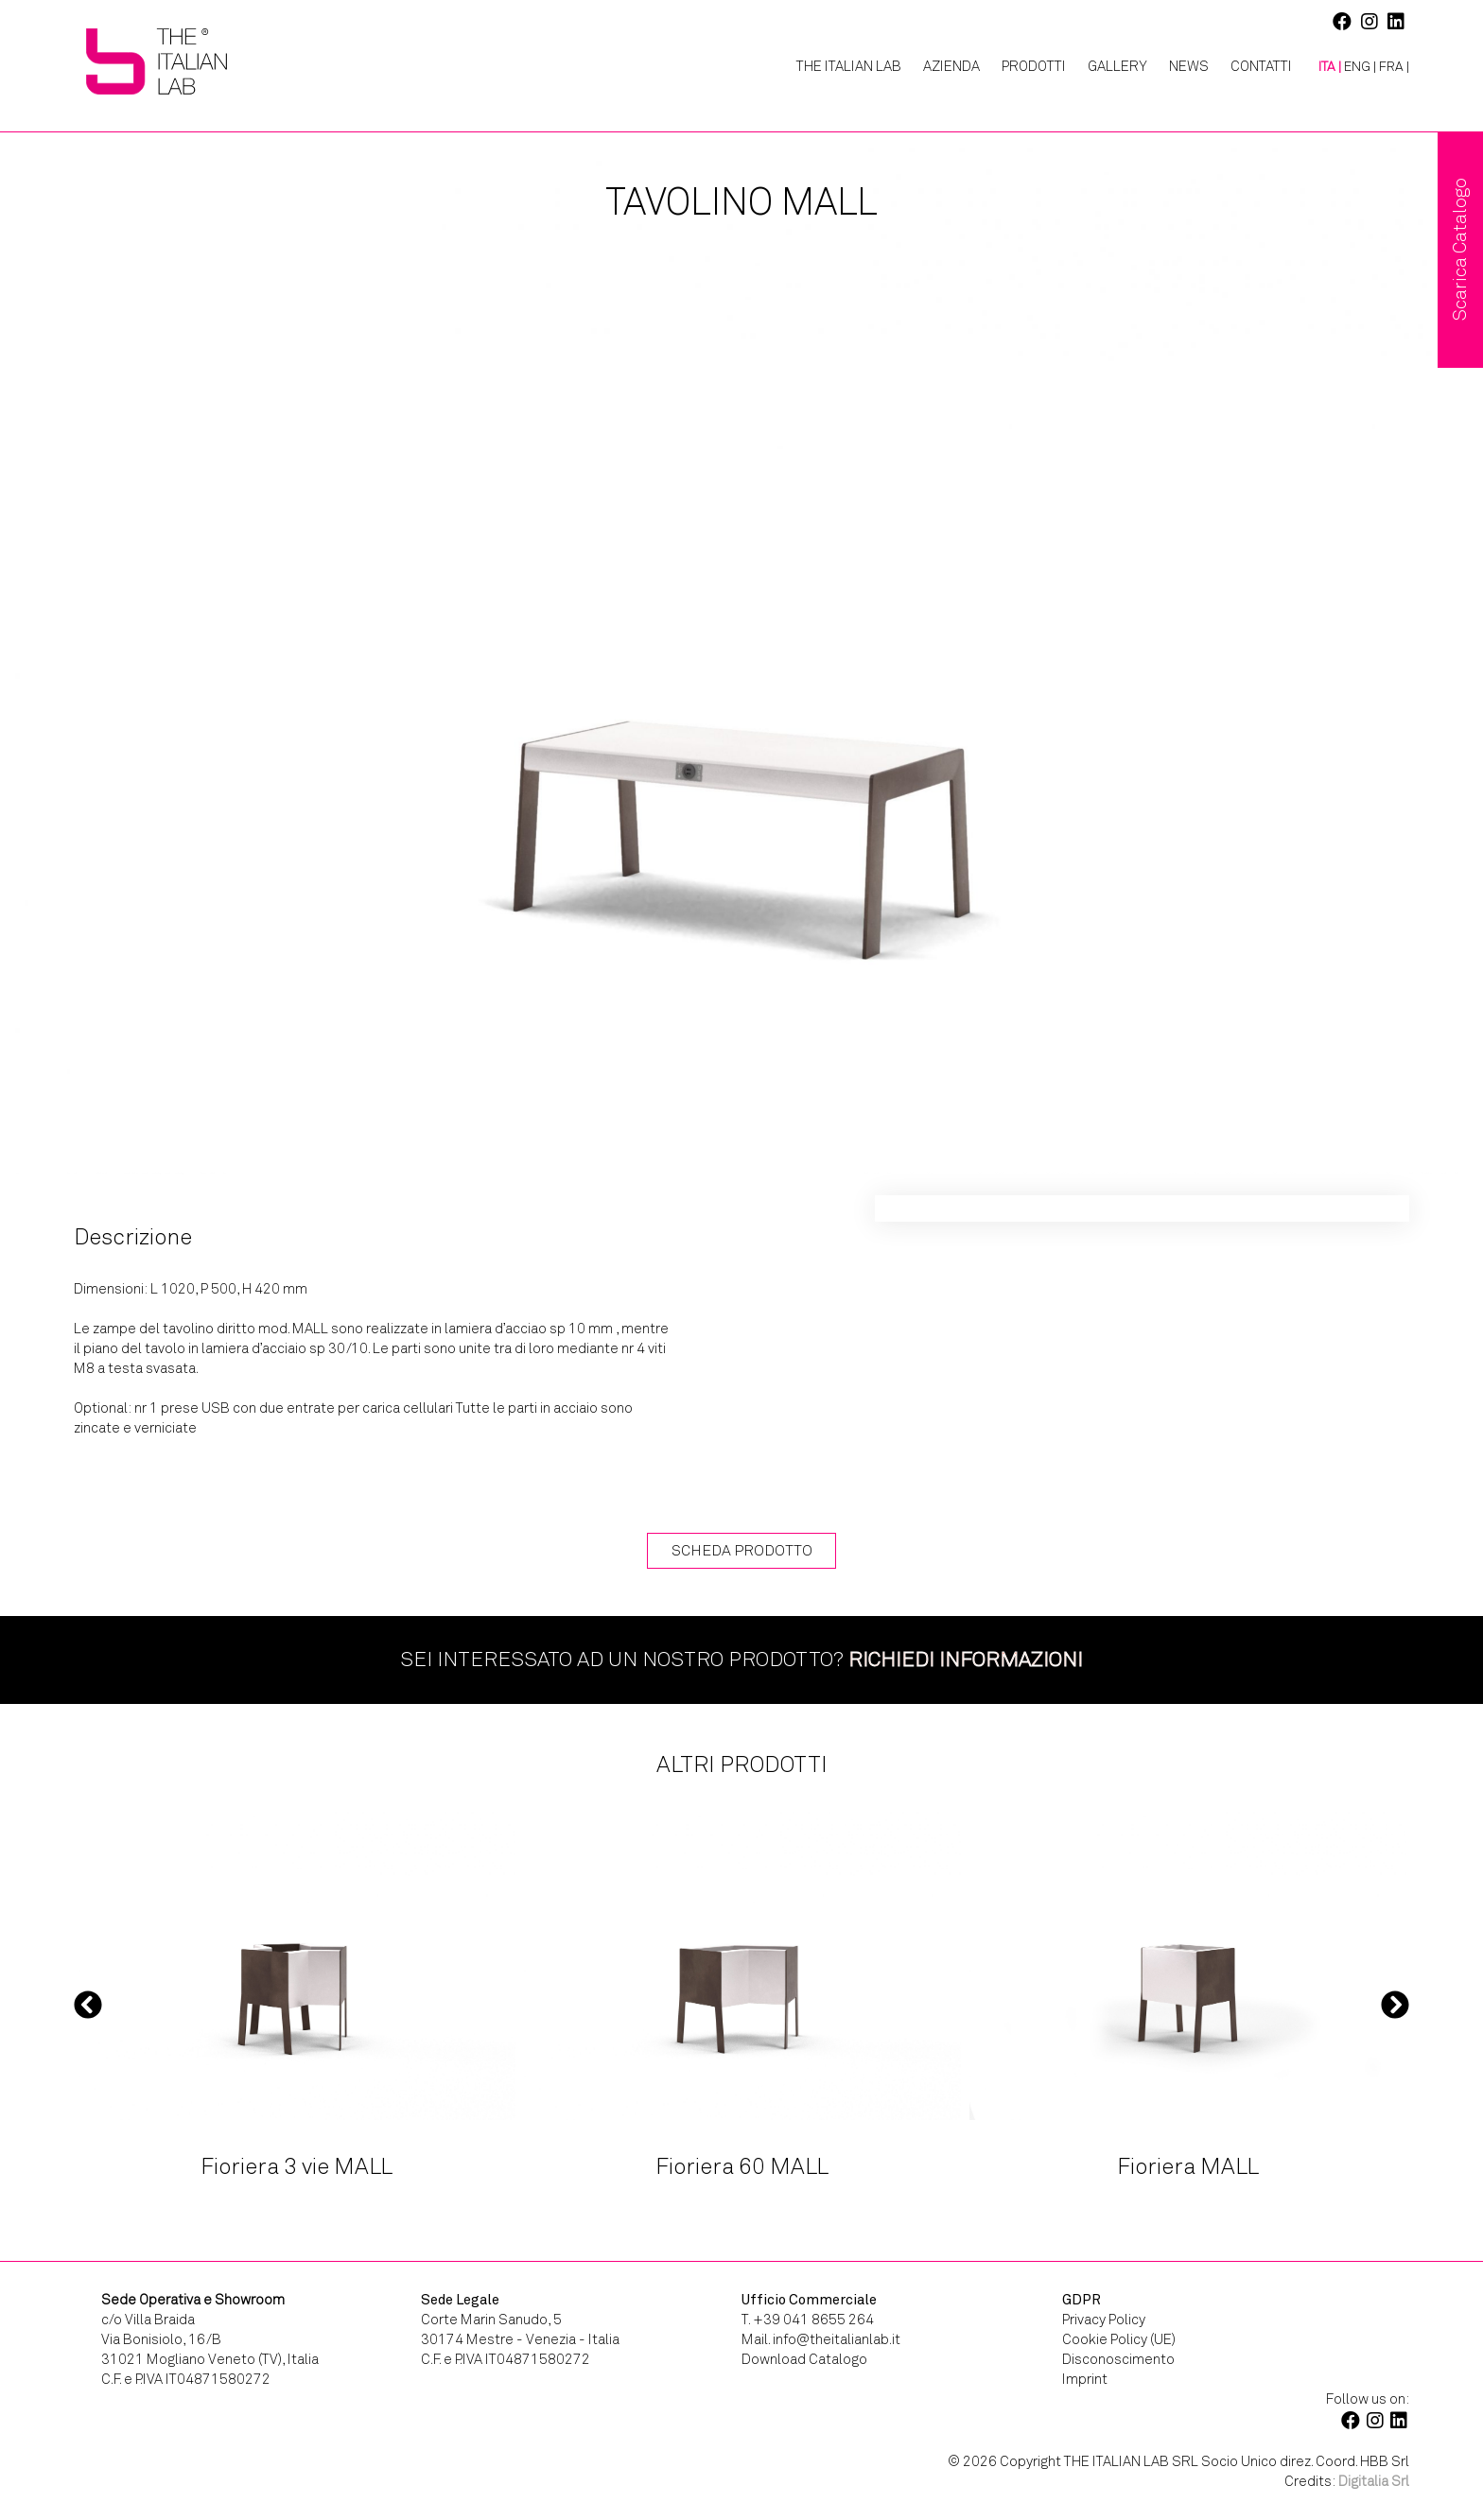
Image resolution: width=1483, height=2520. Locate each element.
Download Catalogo (804, 2359)
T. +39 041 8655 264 (808, 2319)
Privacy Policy (1103, 2319)
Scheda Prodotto (742, 1550)
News (1189, 66)
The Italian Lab (848, 66)
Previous (88, 2003)
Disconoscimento (1118, 2359)
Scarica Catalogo (1460, 250)
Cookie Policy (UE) (1119, 2339)
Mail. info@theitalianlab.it (821, 2339)
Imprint (1085, 2379)
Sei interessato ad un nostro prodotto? (741, 1659)
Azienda (951, 66)
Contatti (1261, 66)
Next (1395, 2003)
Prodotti (1034, 66)
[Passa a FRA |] (1394, 67)
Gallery (1117, 66)
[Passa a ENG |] (1360, 67)
